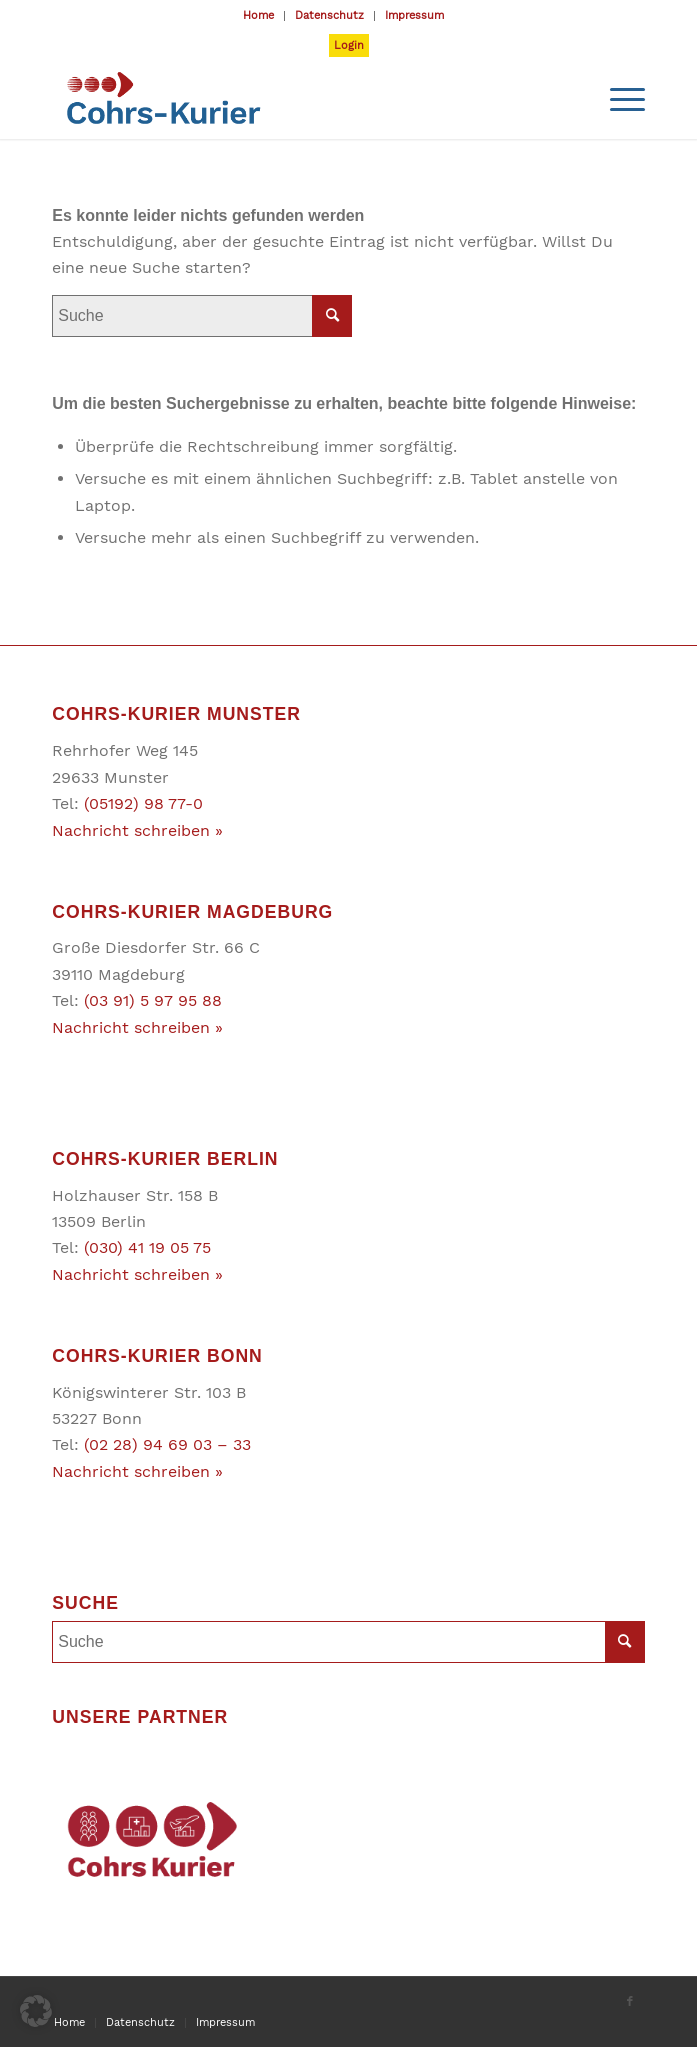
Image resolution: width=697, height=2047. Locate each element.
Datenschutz (329, 15)
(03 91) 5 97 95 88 (153, 1000)
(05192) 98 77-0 (143, 803)
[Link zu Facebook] (630, 2002)
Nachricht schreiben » (137, 830)
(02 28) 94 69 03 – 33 (167, 1444)
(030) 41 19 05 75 (147, 1247)
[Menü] (617, 99)
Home (258, 15)
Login (349, 45)
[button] (36, 2011)
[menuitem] (259, 16)
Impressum (414, 15)
